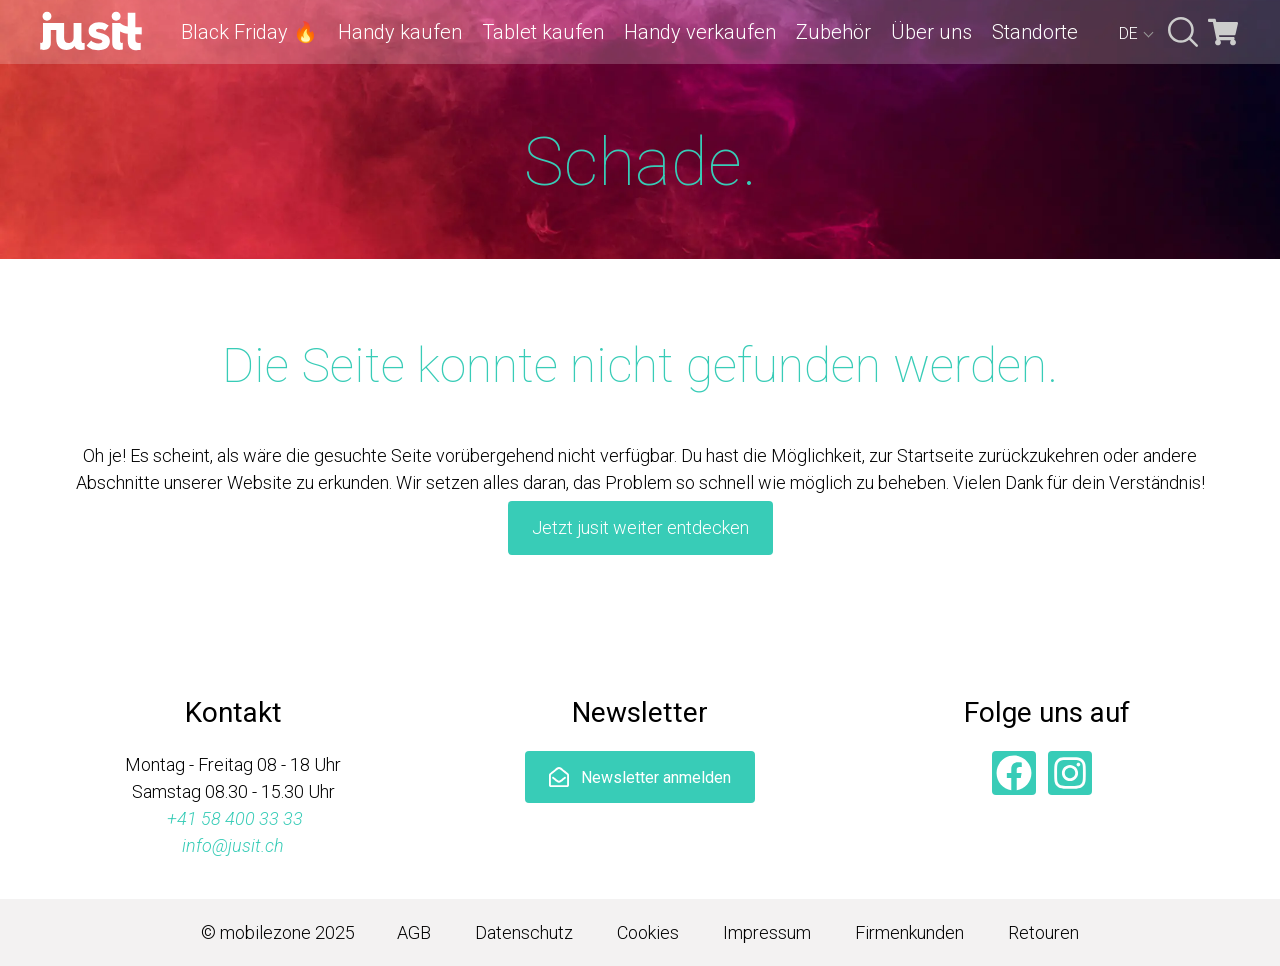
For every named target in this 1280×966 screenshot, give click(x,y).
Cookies (648, 932)
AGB (414, 932)
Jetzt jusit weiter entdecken (640, 527)
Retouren (1043, 932)
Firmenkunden (909, 932)
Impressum (767, 932)
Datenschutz (524, 932)
